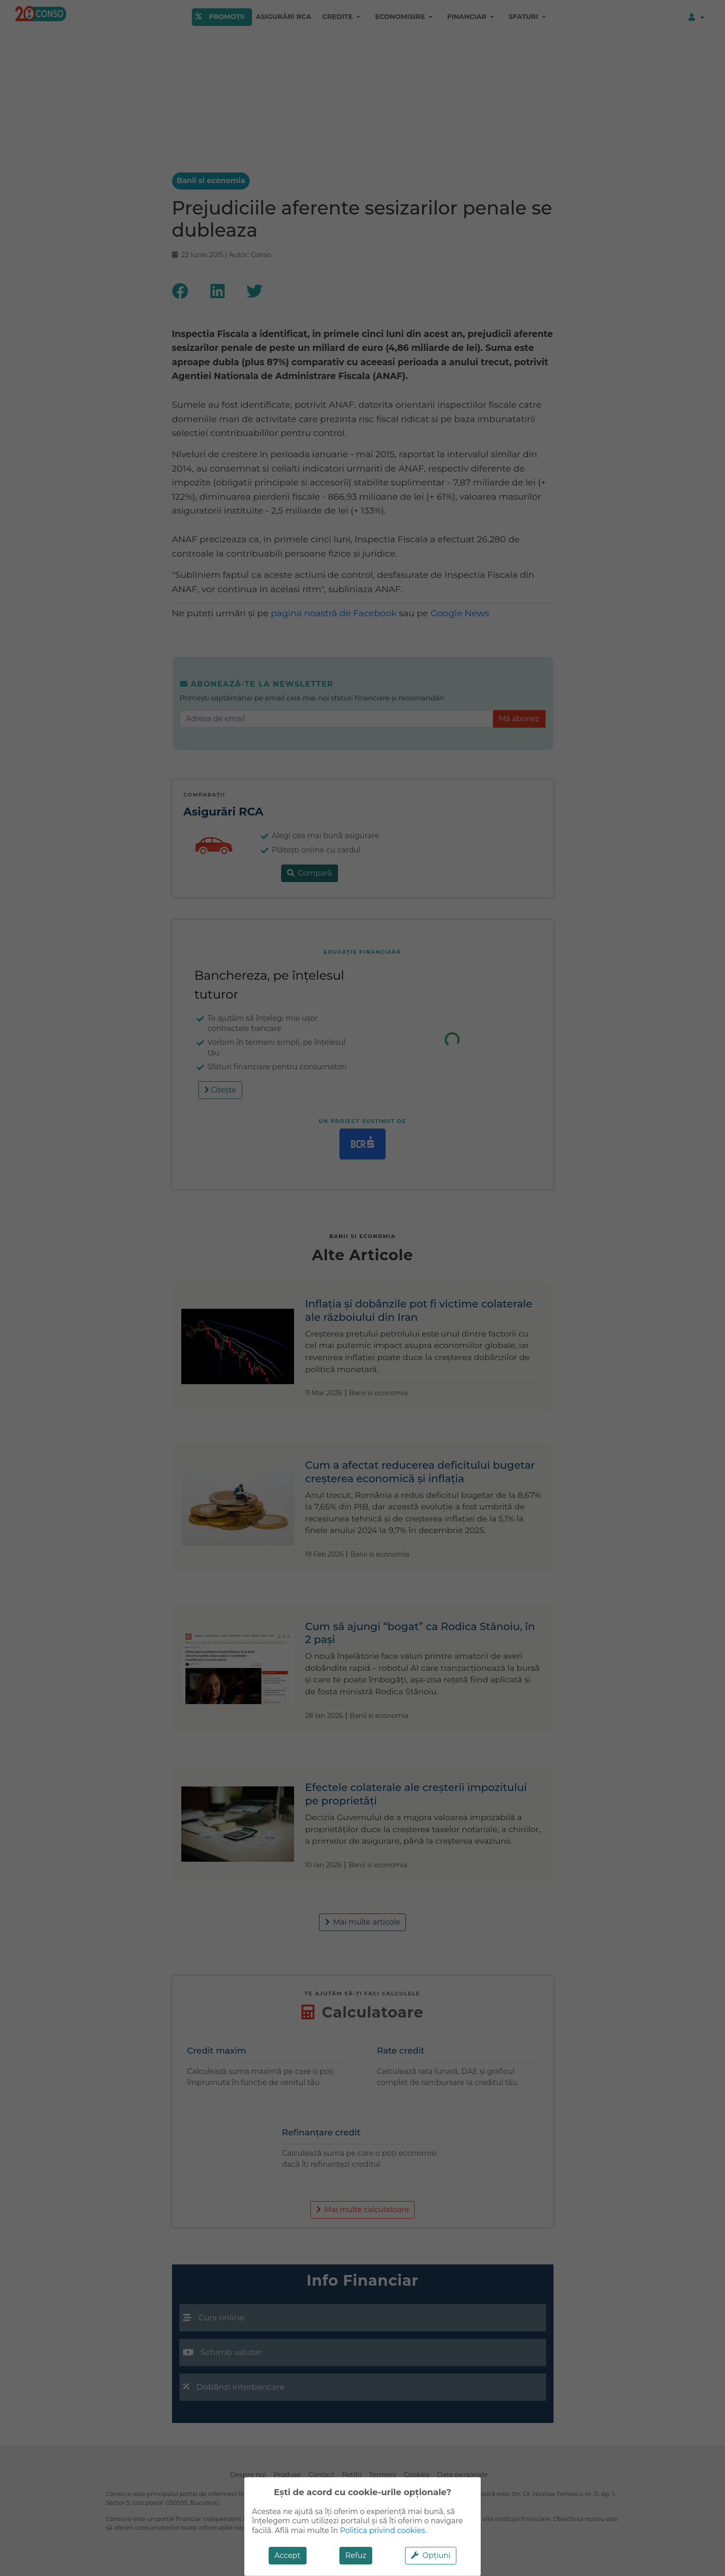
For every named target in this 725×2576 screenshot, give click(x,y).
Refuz (356, 2555)
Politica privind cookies (382, 2530)
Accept (288, 2555)
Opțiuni (430, 2555)
